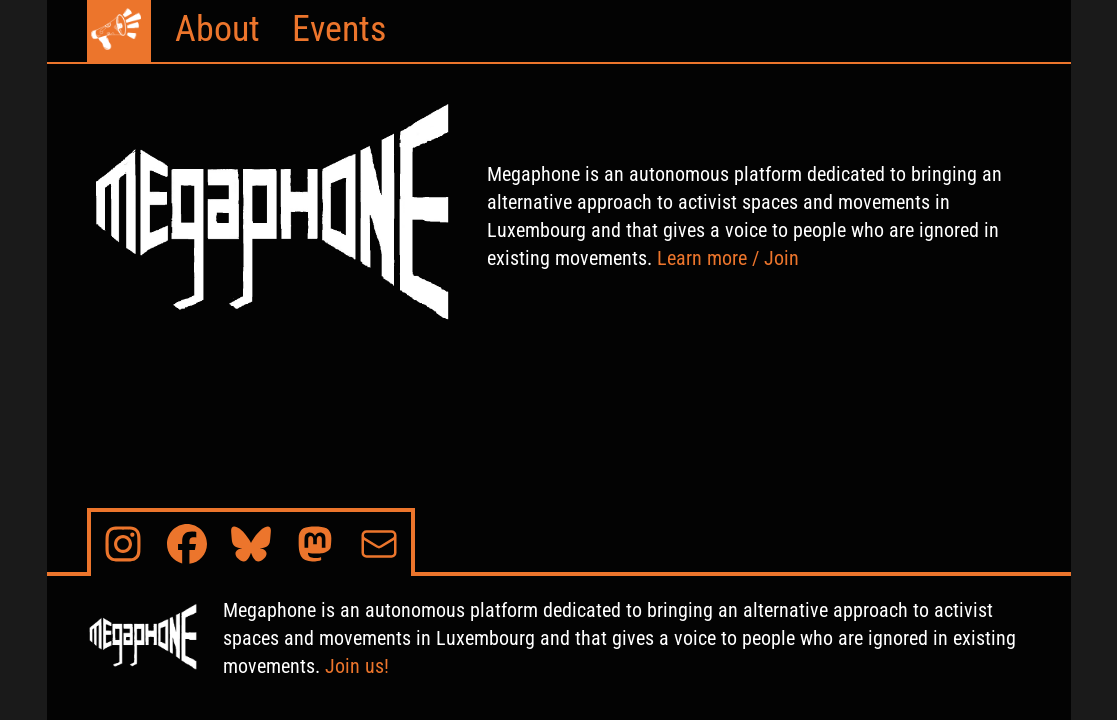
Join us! (357, 666)
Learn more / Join (728, 258)
